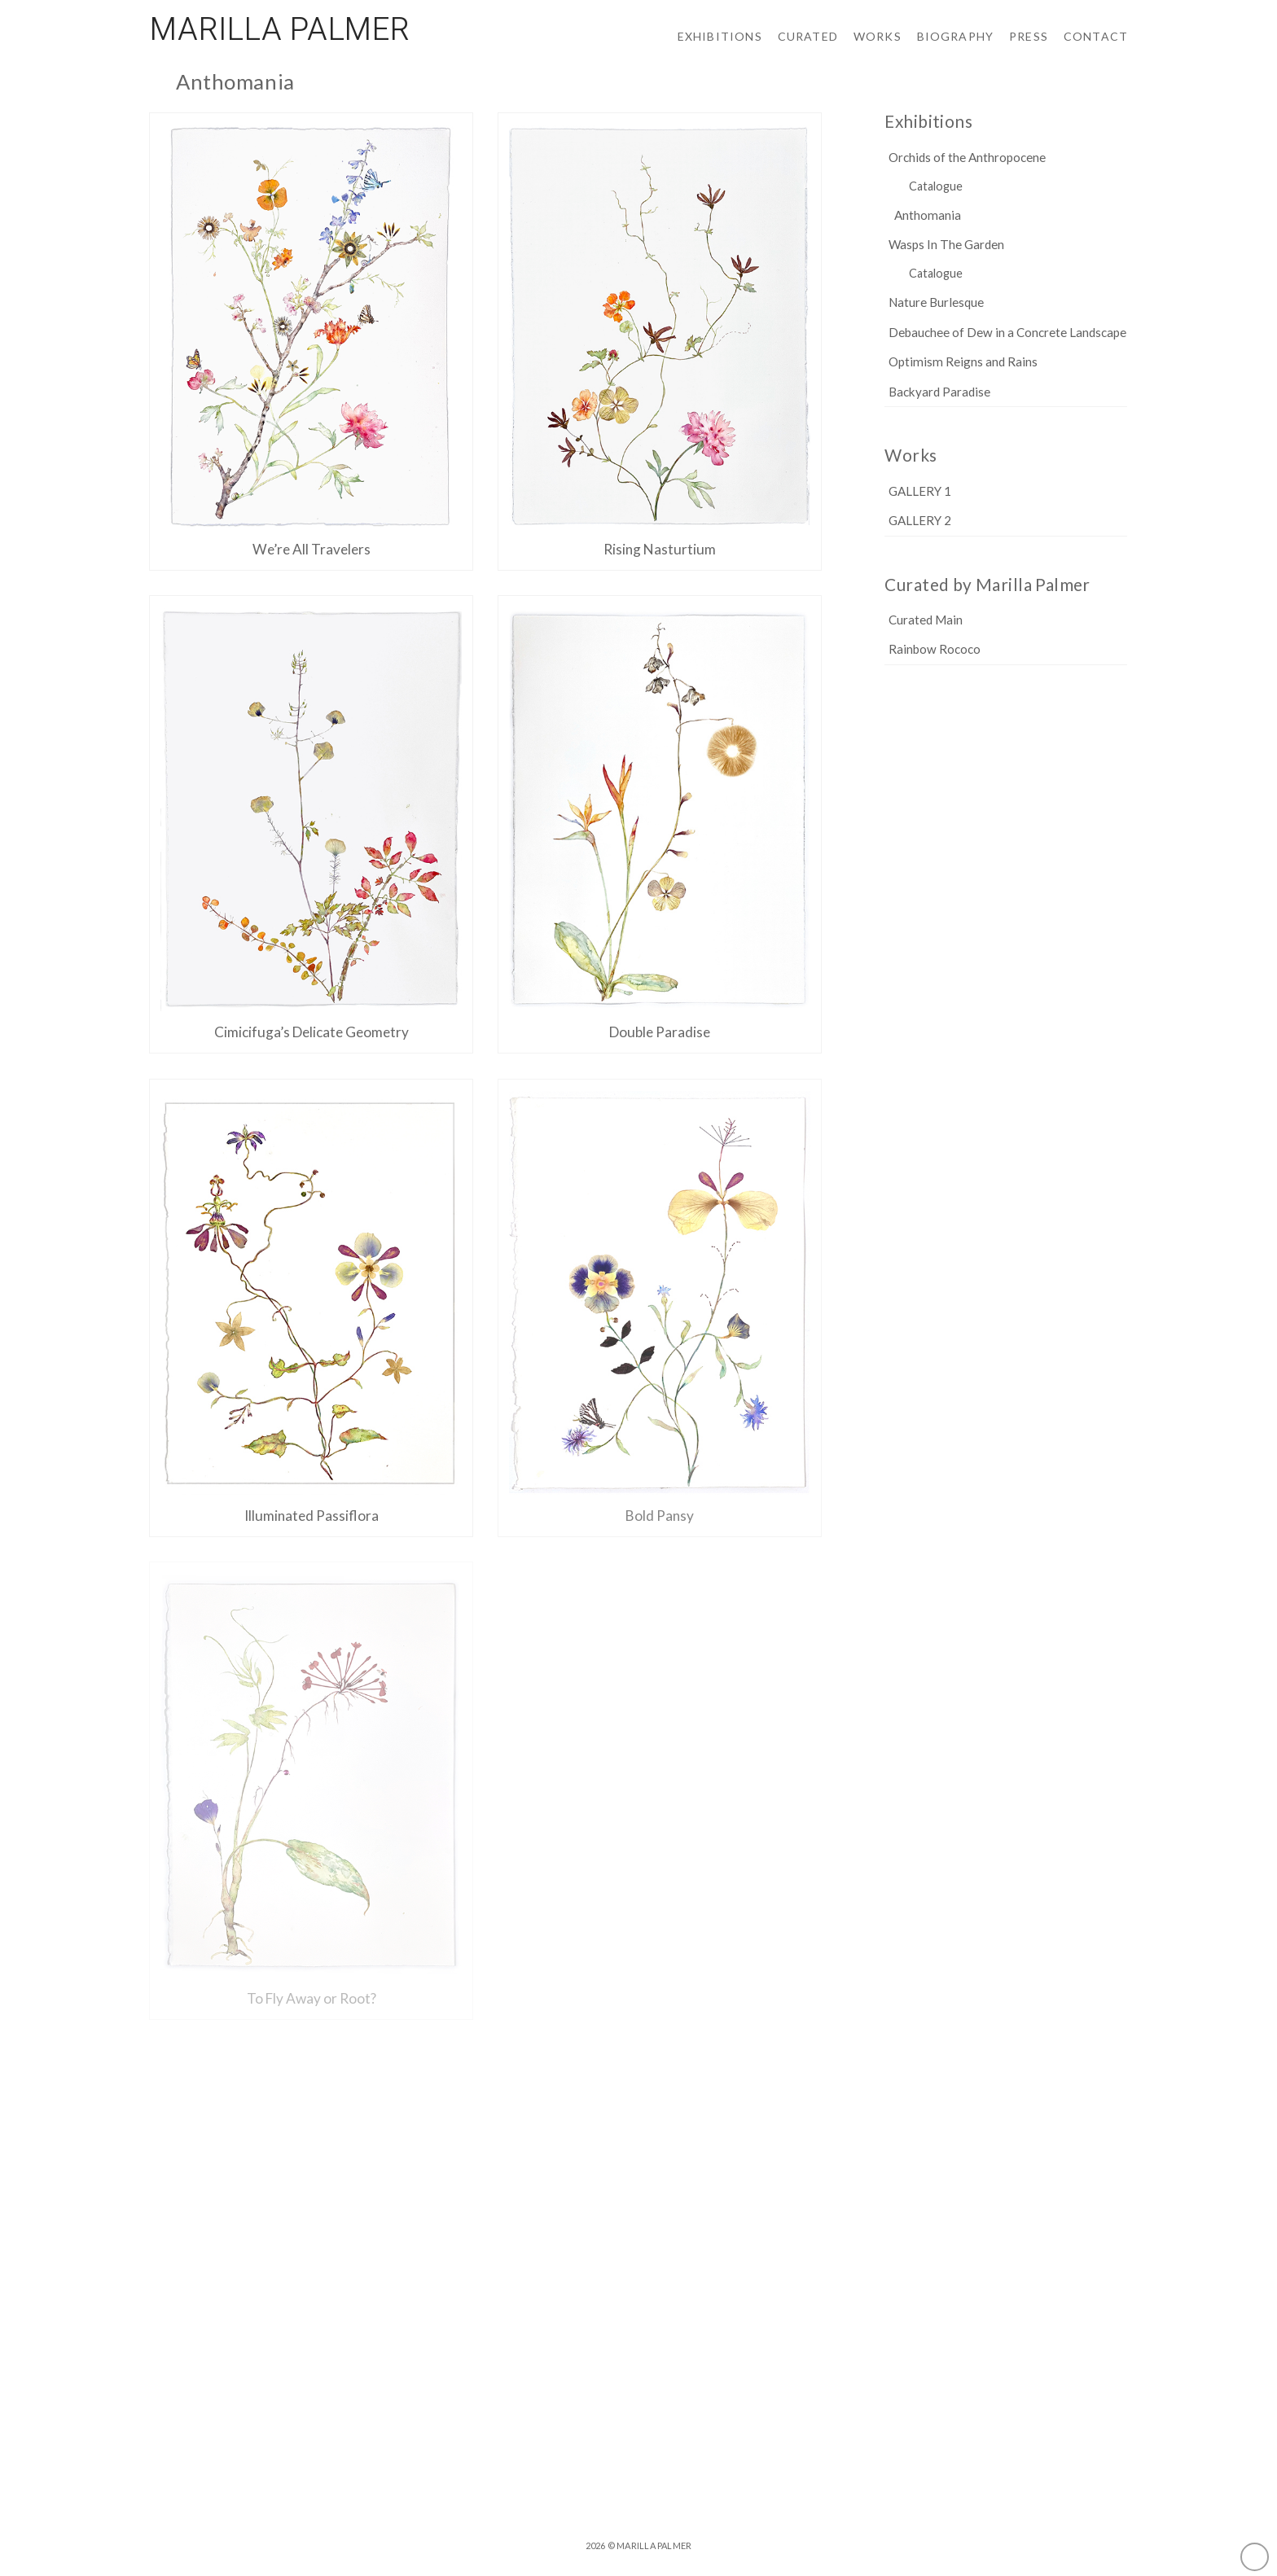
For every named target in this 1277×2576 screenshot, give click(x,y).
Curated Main (926, 620)
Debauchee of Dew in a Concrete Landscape (1007, 333)
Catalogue (936, 186)
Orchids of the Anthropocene (967, 157)
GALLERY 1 (920, 491)
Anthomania (927, 215)
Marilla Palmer (280, 30)
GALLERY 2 (920, 521)
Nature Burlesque (936, 302)
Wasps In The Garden (946, 245)
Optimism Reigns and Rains (963, 362)
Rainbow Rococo (935, 649)
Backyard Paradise (939, 392)
